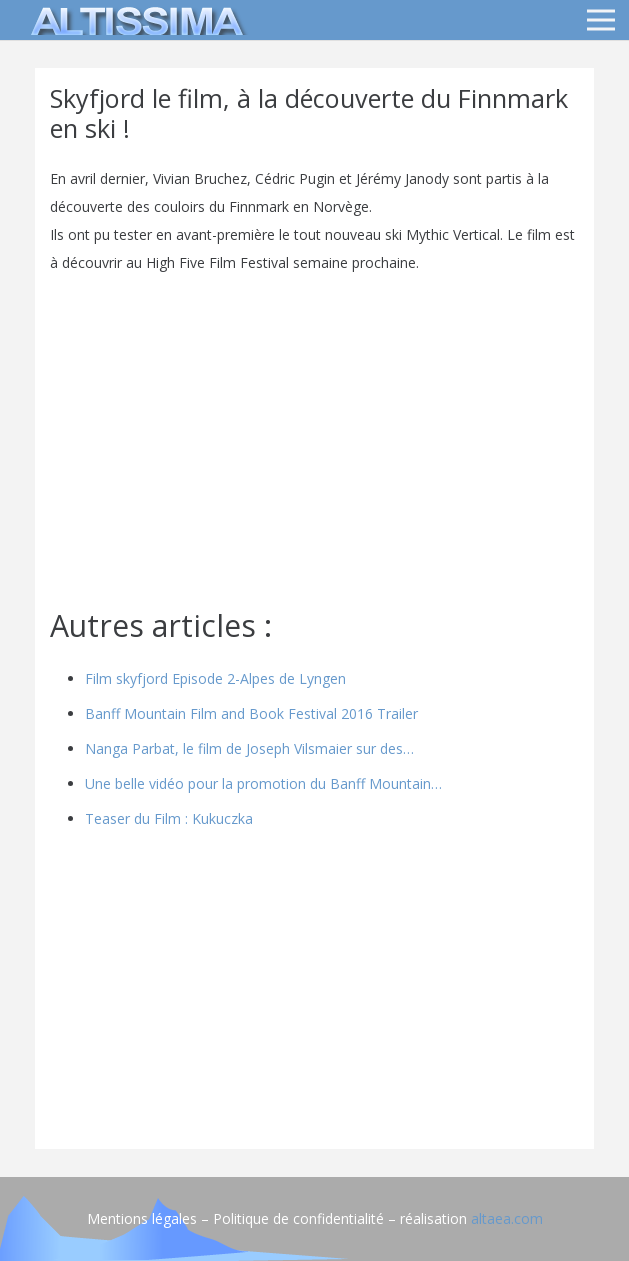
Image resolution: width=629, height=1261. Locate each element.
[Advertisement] (314, 994)
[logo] (134, 20)
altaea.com (507, 1218)
